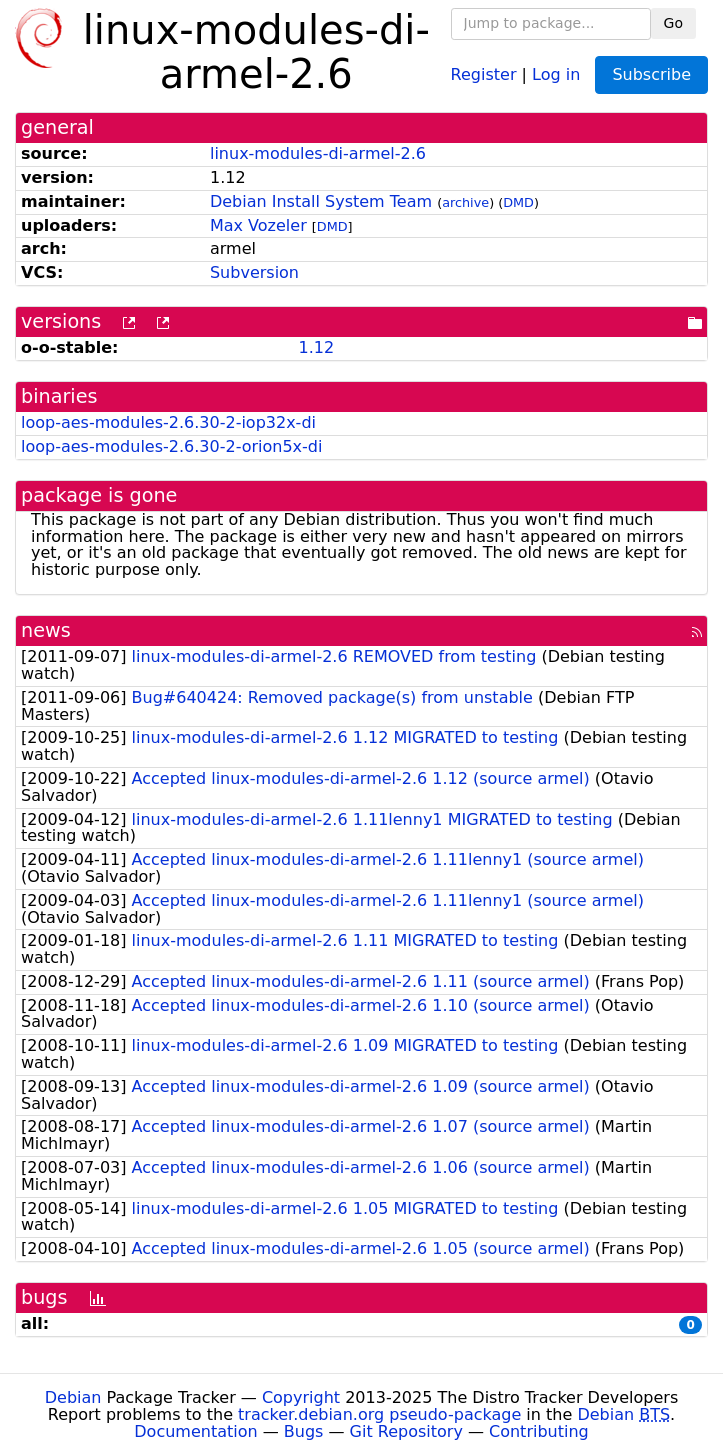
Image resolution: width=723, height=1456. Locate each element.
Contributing (539, 1431)
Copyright (301, 1397)
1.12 (316, 347)
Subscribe (651, 74)
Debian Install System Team (321, 201)
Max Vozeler (258, 225)
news (46, 630)
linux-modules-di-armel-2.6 (318, 153)
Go (673, 23)
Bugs (304, 1431)
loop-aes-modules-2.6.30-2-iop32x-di (168, 422)
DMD (518, 202)
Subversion (254, 272)
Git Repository (406, 1431)
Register (484, 73)
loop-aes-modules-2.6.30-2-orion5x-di (171, 446)
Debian (73, 1397)
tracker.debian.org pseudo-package (379, 1414)
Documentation (195, 1431)
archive (465, 202)
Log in (556, 73)
